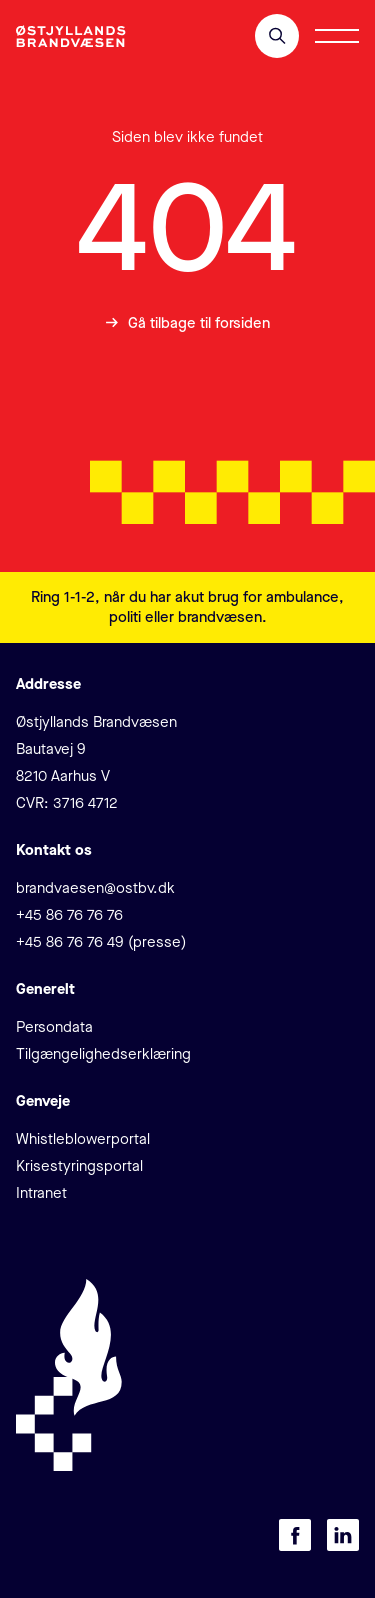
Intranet (41, 1193)
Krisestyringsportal (79, 1166)
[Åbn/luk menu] (337, 36)
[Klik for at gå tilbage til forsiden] (71, 36)
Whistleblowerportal (83, 1139)
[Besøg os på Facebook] (295, 1535)
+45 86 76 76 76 (69, 915)
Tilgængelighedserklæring (103, 1054)
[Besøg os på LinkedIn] (343, 1535)
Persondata (54, 1027)
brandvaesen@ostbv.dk (95, 888)
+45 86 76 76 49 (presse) (101, 942)
